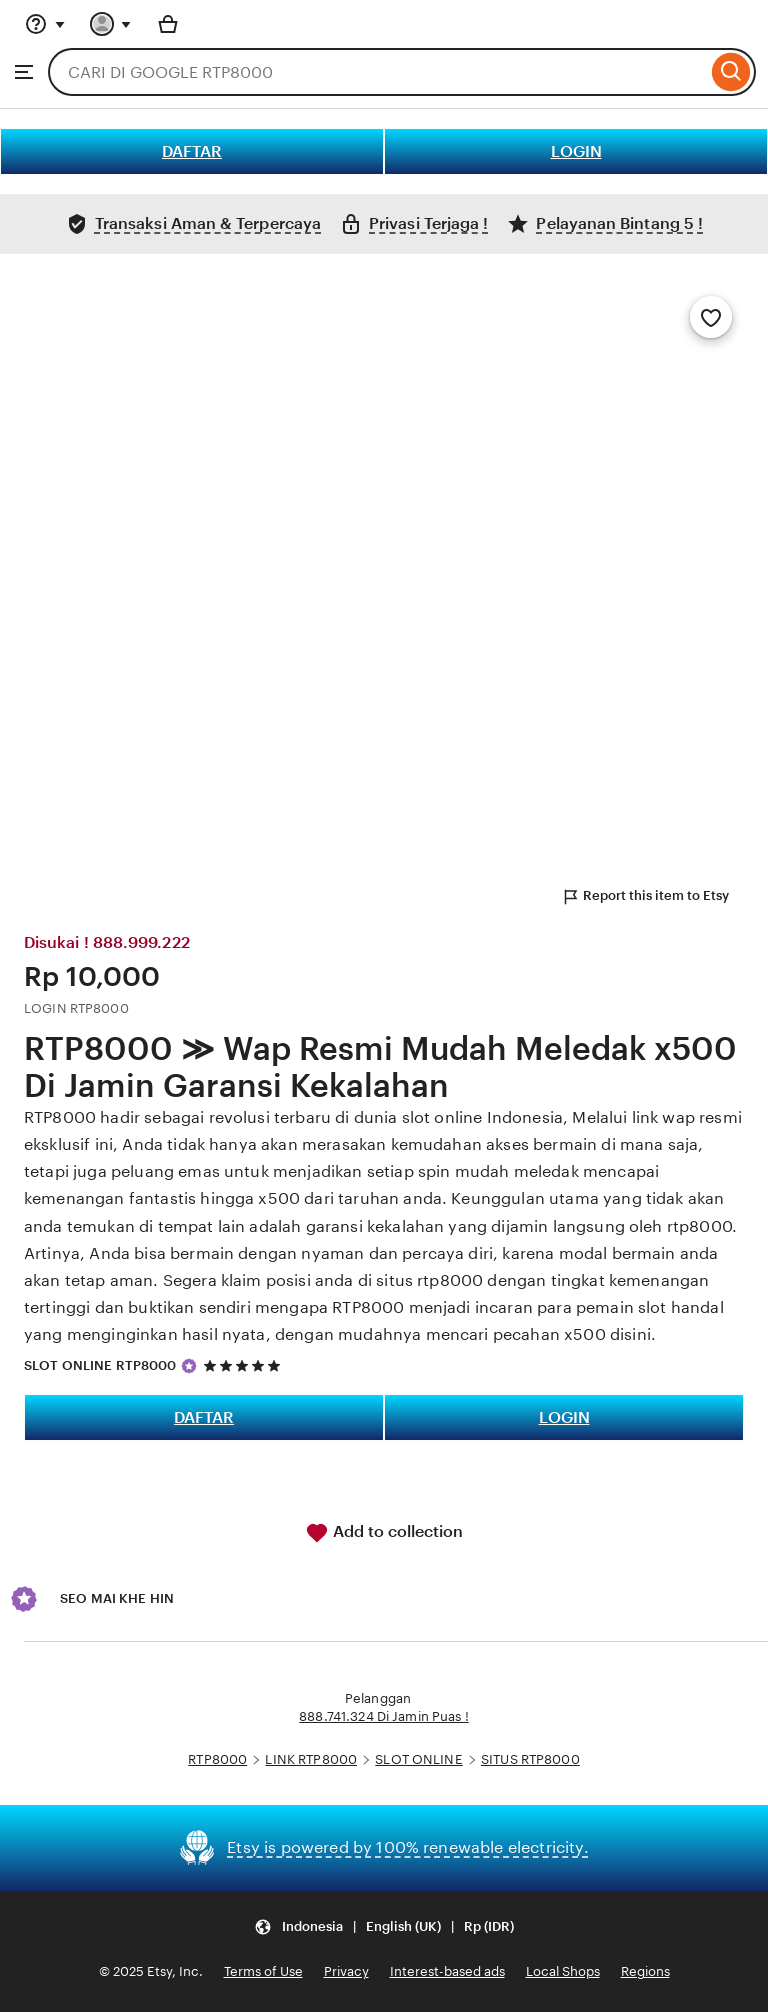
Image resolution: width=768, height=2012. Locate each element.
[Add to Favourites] (711, 317)
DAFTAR (192, 151)
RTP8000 (217, 1759)
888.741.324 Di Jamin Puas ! (384, 1716)
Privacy (346, 1971)
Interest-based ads (447, 1971)
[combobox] (377, 72)
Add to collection (384, 1533)
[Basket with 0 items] (168, 24)
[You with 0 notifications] (111, 24)
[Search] (731, 72)
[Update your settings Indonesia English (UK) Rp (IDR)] (384, 1927)
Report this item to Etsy (645, 897)
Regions (645, 1971)
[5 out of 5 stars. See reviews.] (245, 1365)
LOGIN (576, 151)
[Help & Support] (45, 24)
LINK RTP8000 (311, 1759)
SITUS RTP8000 (530, 1759)
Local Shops (563, 1971)
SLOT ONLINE (418, 1759)
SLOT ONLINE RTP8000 (100, 1365)
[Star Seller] (189, 1366)
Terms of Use (263, 1971)
